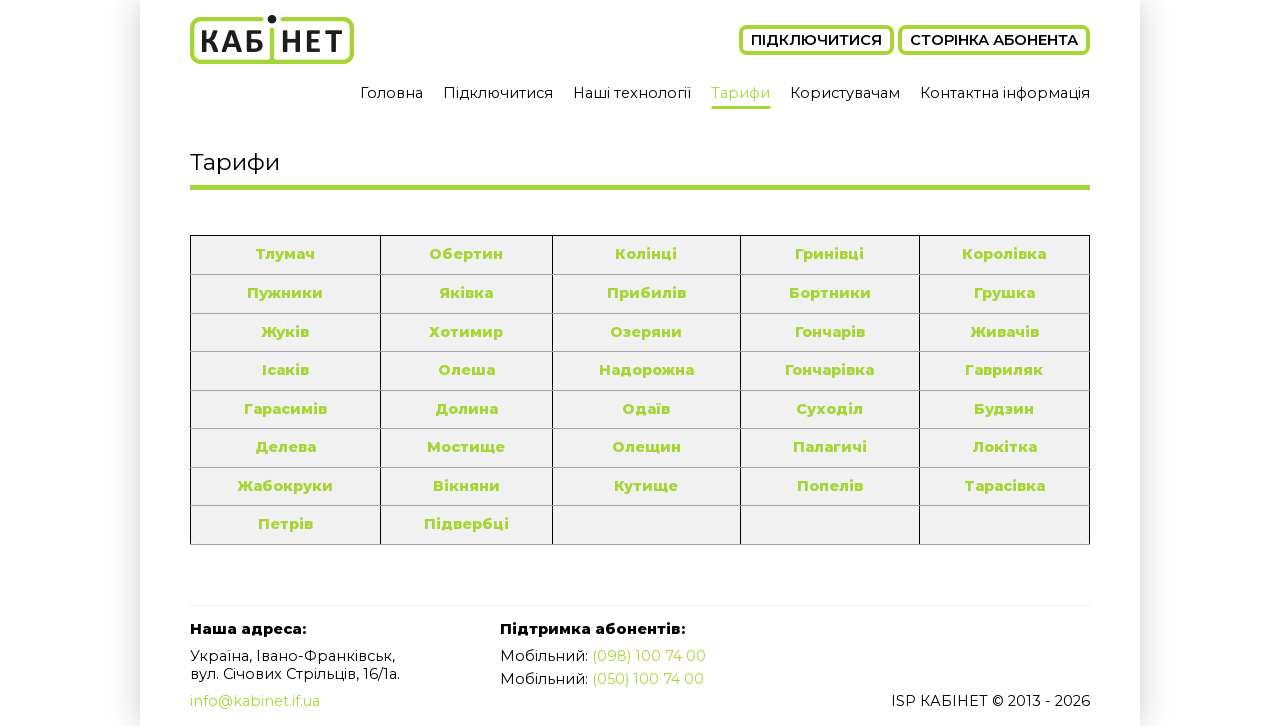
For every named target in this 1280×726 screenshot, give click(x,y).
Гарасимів (285, 409)
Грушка (1004, 293)
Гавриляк (1004, 370)
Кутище (643, 486)
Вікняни (463, 486)
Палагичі (829, 447)
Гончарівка (828, 370)
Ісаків (284, 370)
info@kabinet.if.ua (255, 702)
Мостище (463, 447)
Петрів (285, 524)
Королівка (1004, 254)
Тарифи (740, 93)
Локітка (1003, 447)
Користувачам (845, 93)
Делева (285, 447)
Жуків (285, 332)
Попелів (829, 486)
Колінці (643, 254)
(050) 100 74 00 (649, 679)
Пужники (285, 293)
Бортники (828, 293)
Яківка (463, 293)
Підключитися (816, 40)
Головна (390, 93)
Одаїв (643, 409)
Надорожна (643, 370)
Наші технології (631, 93)
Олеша (463, 370)
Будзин (1004, 409)
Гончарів (828, 332)
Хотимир (463, 332)
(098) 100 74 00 (649, 656)
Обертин (463, 254)
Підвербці (463, 524)
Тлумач (284, 254)
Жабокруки (284, 486)
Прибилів (643, 293)
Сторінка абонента (994, 40)
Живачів (1003, 332)
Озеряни (643, 332)
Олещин (643, 447)
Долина (463, 409)
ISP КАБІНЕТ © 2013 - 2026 (989, 702)
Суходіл (829, 409)
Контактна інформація (1005, 93)
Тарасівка (1003, 486)
